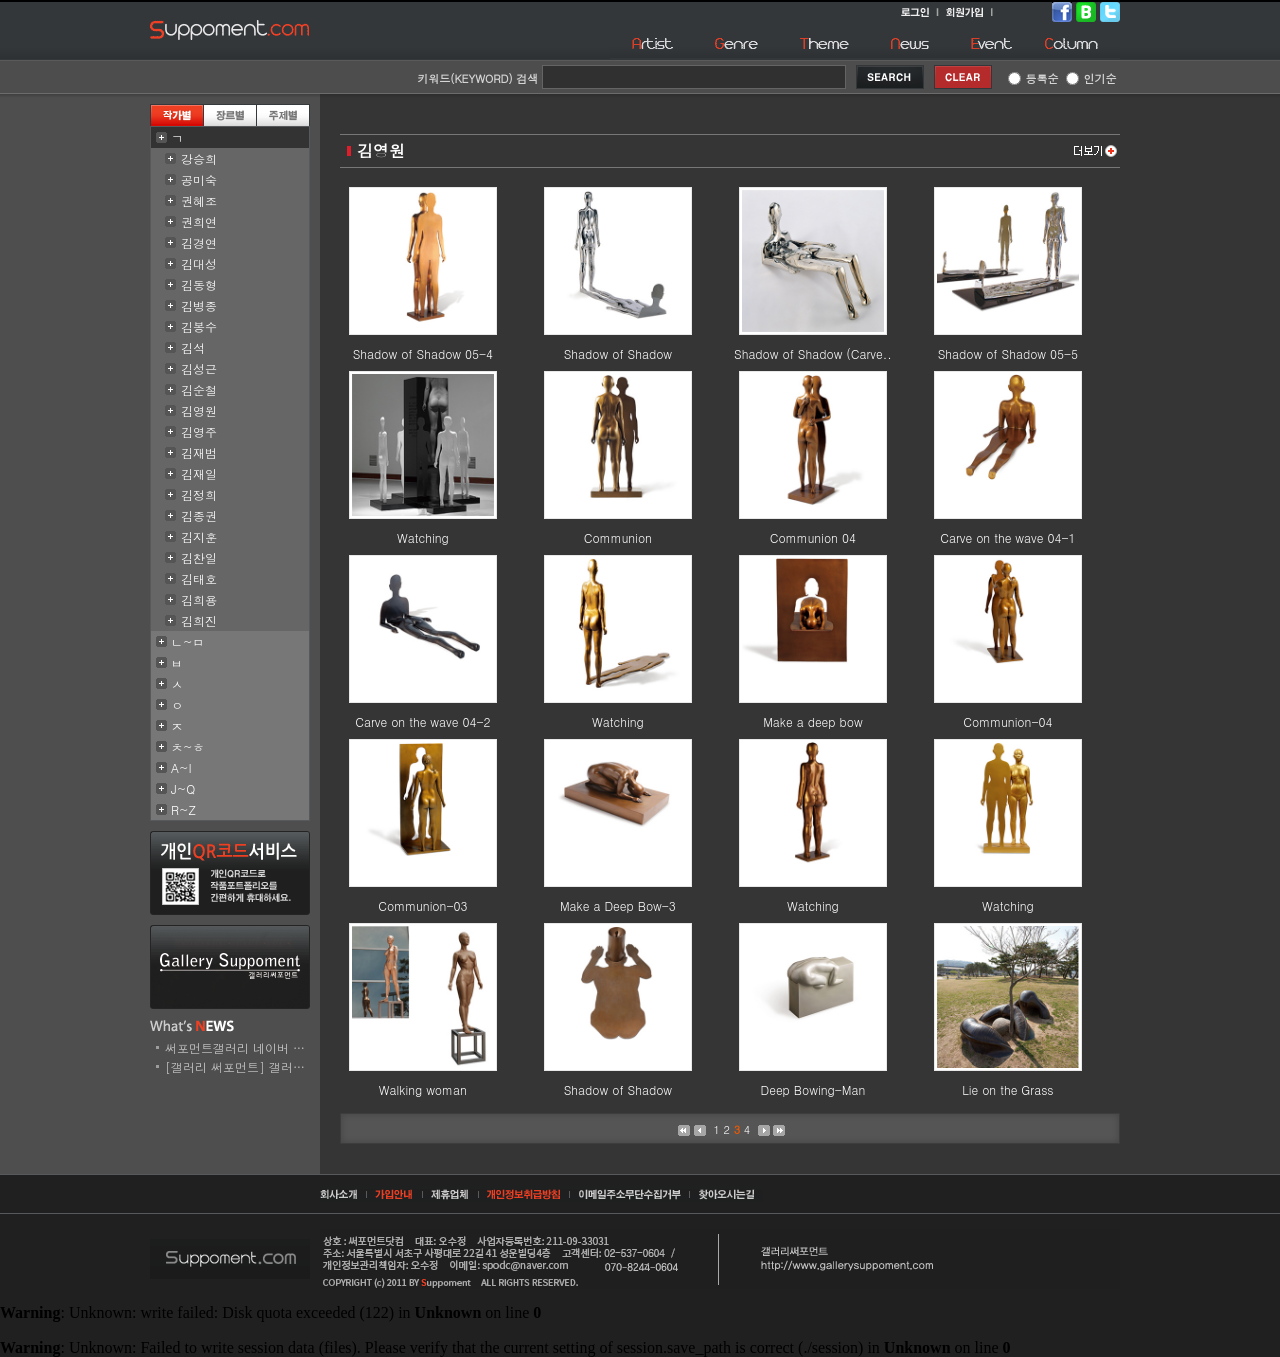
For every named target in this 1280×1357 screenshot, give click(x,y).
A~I (181, 767)
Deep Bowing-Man (813, 1089)
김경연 (199, 242)
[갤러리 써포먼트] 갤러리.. (239, 1066)
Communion (618, 537)
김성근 (199, 368)
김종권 (199, 515)
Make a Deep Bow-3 (618, 905)
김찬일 (199, 557)
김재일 (199, 473)
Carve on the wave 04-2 (422, 721)
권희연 (199, 221)
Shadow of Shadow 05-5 (1008, 353)
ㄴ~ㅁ (188, 641)
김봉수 (199, 326)
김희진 (199, 620)
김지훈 (199, 536)
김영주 (199, 431)
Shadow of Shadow (618, 353)
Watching (423, 537)
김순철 (199, 389)
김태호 (199, 578)
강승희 (199, 158)
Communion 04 (813, 537)
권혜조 (199, 200)
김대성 (199, 263)
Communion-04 (1007, 721)
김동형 (199, 284)
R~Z (183, 809)
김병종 (199, 305)
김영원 (199, 410)
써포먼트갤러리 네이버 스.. (239, 1047)
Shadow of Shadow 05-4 (423, 353)
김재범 (199, 452)
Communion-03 (422, 905)
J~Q (183, 788)
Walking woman (423, 1089)
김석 (193, 347)
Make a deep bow (813, 721)
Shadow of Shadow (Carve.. (813, 353)
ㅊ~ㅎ (188, 746)
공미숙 (199, 179)
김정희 (199, 494)
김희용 (199, 599)
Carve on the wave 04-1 (1007, 537)
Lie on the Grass (1007, 1089)
